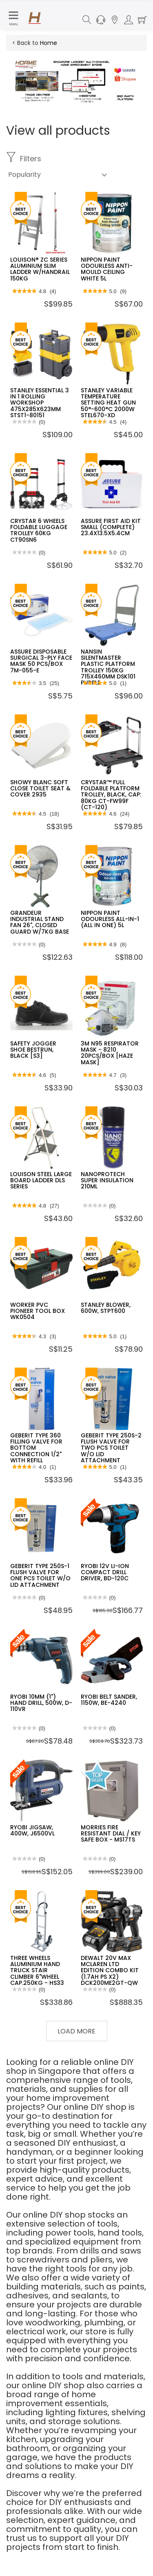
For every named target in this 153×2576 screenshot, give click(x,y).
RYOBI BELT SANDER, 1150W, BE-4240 (109, 1700)
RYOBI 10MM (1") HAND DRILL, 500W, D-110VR (41, 1703)
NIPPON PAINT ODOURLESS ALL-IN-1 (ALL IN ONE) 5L (110, 919)
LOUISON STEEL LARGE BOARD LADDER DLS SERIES (41, 1180)
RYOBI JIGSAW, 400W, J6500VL (32, 1830)
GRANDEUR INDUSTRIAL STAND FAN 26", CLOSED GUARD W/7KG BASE (39, 922)
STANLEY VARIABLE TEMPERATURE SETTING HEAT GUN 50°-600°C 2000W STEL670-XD (108, 403)
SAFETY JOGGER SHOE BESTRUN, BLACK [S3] (33, 1049)
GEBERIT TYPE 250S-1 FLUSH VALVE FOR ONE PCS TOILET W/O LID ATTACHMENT (40, 1575)
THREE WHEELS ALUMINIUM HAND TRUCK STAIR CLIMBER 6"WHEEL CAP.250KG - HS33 (37, 1970)
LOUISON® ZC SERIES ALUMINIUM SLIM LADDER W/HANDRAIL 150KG (40, 269)
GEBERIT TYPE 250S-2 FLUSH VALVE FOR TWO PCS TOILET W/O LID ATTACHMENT (111, 1448)
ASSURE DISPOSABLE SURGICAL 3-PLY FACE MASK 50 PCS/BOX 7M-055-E (41, 660)
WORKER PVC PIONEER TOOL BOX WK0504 (37, 1311)
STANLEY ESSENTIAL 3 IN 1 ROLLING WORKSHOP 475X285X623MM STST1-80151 (39, 403)
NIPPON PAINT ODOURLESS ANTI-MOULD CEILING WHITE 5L (107, 269)
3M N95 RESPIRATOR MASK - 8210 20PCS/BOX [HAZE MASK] (110, 1052)
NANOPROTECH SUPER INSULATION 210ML (107, 1180)
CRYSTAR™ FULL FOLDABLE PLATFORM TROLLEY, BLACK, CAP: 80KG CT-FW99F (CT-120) (111, 795)
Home (48, 43)
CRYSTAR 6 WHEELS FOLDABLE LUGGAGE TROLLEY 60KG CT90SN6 (38, 530)
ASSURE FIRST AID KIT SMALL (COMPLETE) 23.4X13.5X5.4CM (111, 527)
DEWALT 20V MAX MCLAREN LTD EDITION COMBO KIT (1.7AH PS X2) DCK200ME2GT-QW (110, 1970)
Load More (76, 2031)
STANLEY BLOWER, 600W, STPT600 (106, 1308)
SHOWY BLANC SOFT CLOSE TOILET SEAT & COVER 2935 (40, 788)
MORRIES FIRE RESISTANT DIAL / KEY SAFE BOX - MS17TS (111, 1833)
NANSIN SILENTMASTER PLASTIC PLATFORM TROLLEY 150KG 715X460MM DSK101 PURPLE (108, 667)
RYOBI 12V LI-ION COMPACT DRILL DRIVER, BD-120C (105, 1572)
